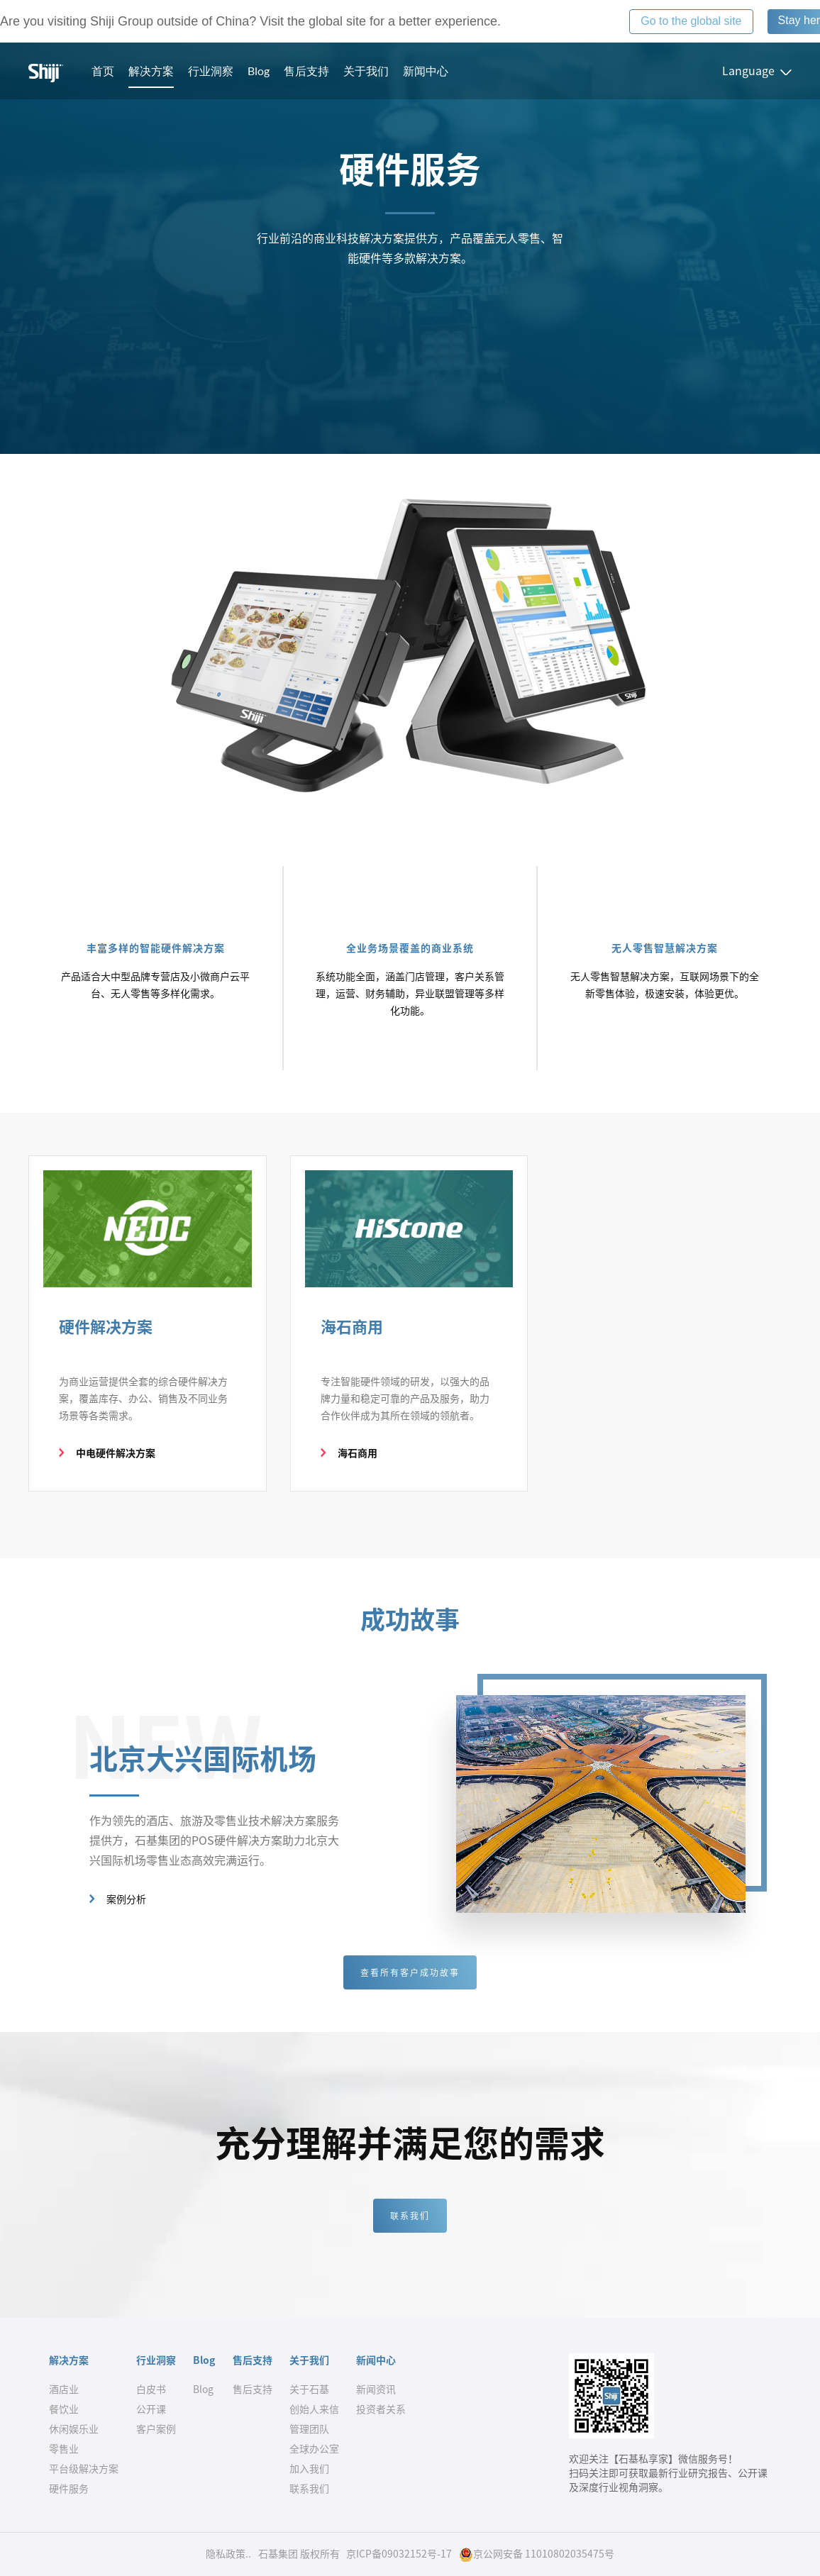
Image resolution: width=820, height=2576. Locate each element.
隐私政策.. (228, 2554)
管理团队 (309, 2429)
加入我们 (309, 2469)
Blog (259, 70)
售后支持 (306, 70)
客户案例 (156, 2429)
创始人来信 (314, 2409)
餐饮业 (64, 2409)
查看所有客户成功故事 (410, 1972)
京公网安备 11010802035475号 (536, 2554)
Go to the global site (691, 21)
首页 (103, 70)
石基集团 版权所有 (299, 2554)
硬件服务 (69, 2489)
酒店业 (64, 2389)
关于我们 (366, 70)
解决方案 (151, 70)
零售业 (64, 2449)
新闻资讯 (376, 2389)
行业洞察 (210, 70)
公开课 (151, 2409)
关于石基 (309, 2389)
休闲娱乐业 (74, 2429)
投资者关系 (381, 2409)
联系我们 (410, 2215)
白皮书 (151, 2389)
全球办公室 (314, 2449)
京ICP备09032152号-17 (399, 2554)
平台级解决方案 (83, 2469)
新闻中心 (425, 70)
